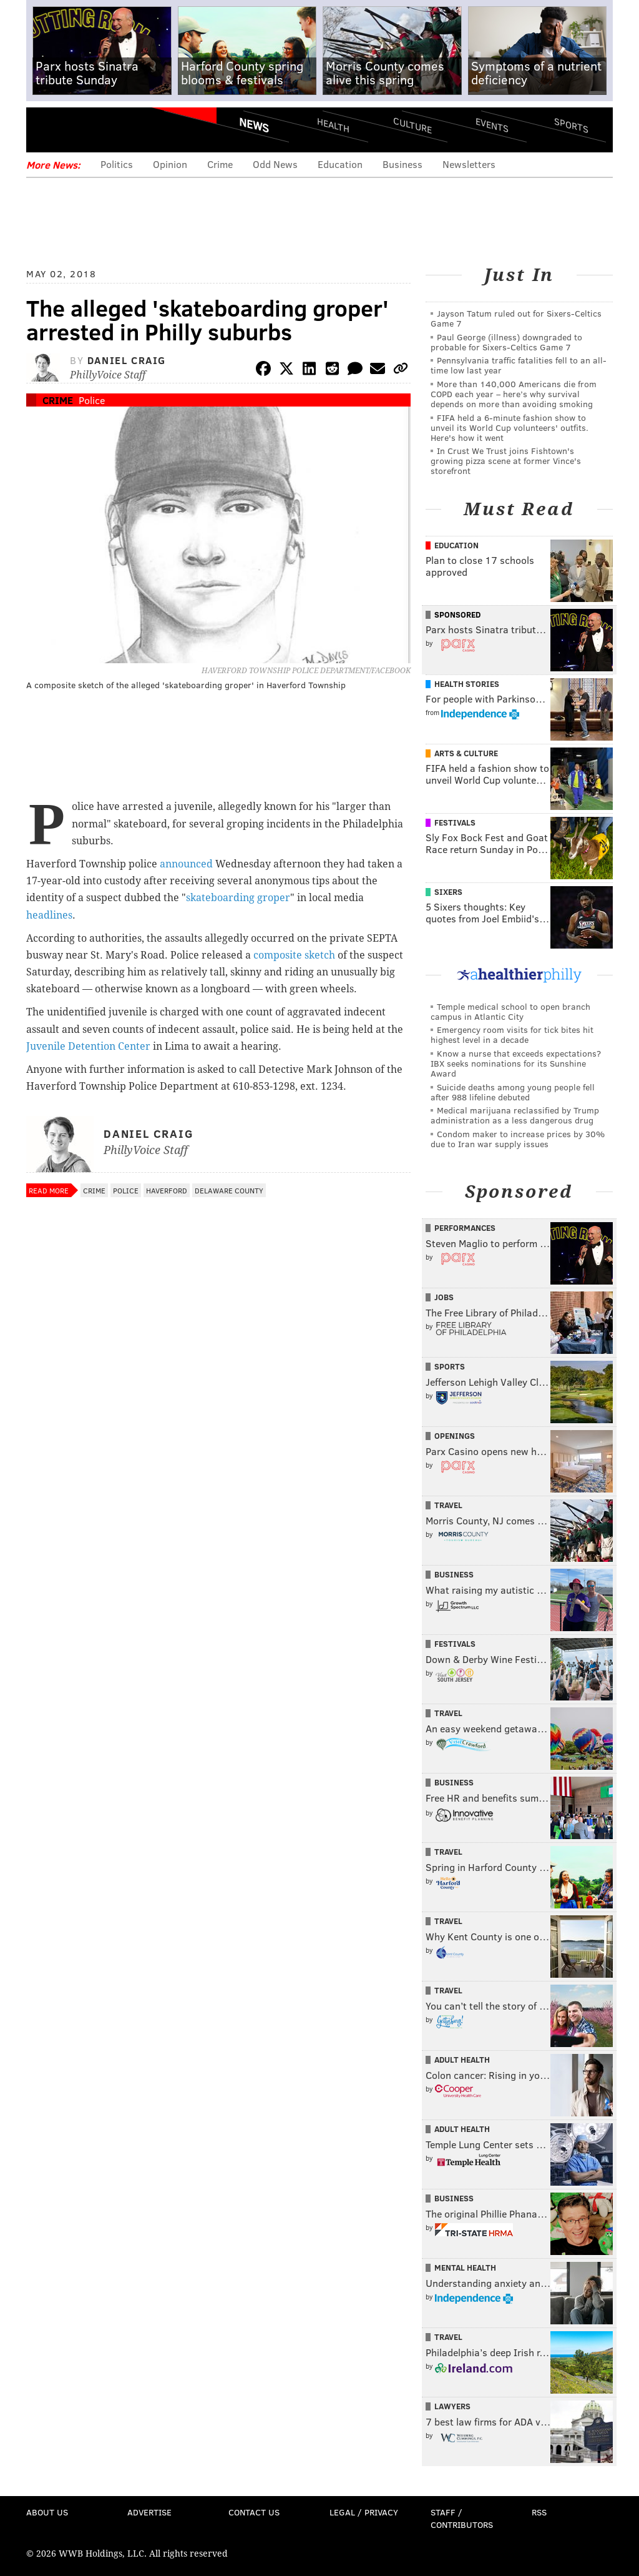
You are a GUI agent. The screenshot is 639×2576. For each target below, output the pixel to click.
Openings (454, 1435)
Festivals (455, 822)
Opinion (170, 163)
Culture (412, 125)
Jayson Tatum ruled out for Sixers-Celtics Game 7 (516, 318)
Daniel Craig (126, 360)
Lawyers (452, 2406)
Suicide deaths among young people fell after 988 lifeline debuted (513, 1092)
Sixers (448, 891)
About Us (47, 2512)
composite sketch (294, 955)
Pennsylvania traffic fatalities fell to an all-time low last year (519, 365)
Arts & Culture (466, 753)
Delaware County (229, 1190)
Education (340, 163)
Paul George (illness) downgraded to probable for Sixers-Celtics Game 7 (506, 342)
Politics (116, 163)
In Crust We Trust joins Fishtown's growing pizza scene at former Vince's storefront (506, 460)
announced (186, 864)
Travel (448, 1505)
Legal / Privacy (363, 2512)
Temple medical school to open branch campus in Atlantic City (510, 1011)
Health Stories (466, 683)
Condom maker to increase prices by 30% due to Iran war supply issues (518, 1139)
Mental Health (465, 2267)
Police (92, 400)
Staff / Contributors (462, 2518)
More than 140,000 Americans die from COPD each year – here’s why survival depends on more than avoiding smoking (514, 394)
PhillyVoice (112, 129)
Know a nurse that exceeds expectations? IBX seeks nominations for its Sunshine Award (516, 1063)
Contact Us (254, 2512)
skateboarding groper (238, 898)
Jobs (444, 1297)
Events (492, 125)
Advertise (149, 2512)
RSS (539, 2512)
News (254, 125)
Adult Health (462, 2059)
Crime (220, 163)
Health (333, 125)
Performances (464, 1227)
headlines (49, 915)
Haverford (166, 1190)
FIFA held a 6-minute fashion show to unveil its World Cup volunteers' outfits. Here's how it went (509, 427)
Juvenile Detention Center (88, 1046)
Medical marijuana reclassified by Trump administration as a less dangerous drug (515, 1115)
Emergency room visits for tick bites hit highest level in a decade (512, 1034)
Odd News (275, 163)
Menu (46, 129)
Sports (571, 125)
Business (402, 163)
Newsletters (468, 163)
